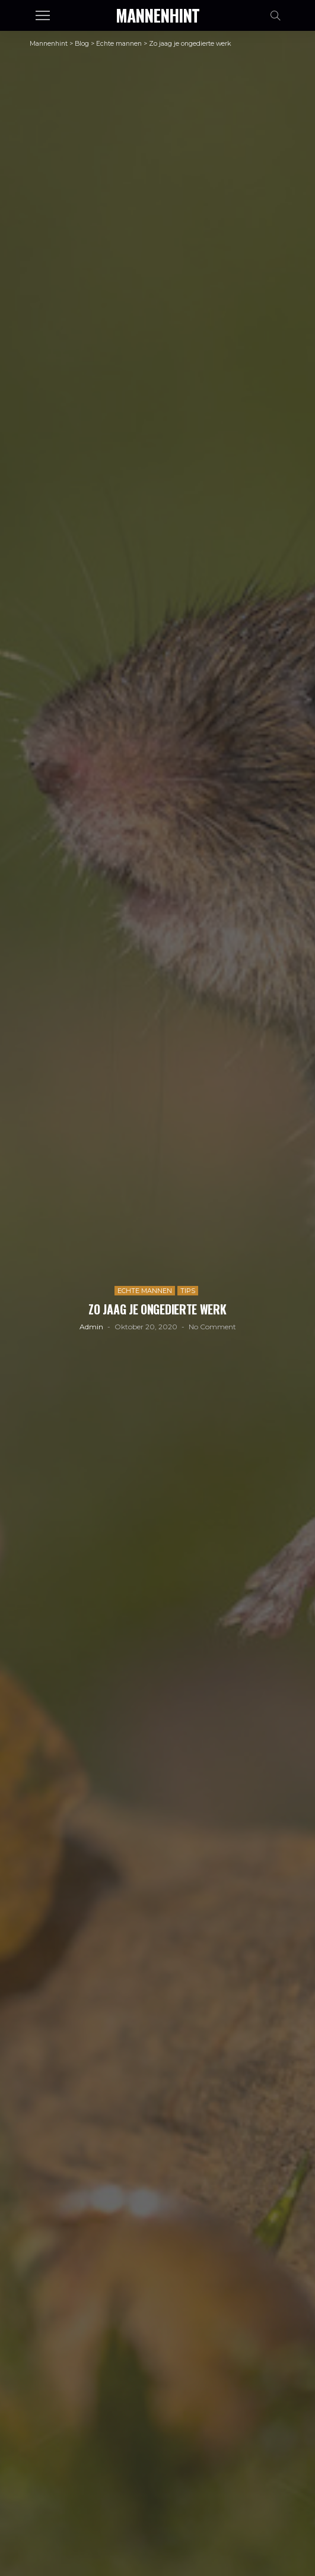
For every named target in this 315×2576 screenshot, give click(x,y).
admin (91, 1326)
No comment (212, 1326)
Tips (187, 1291)
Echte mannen (144, 1291)
